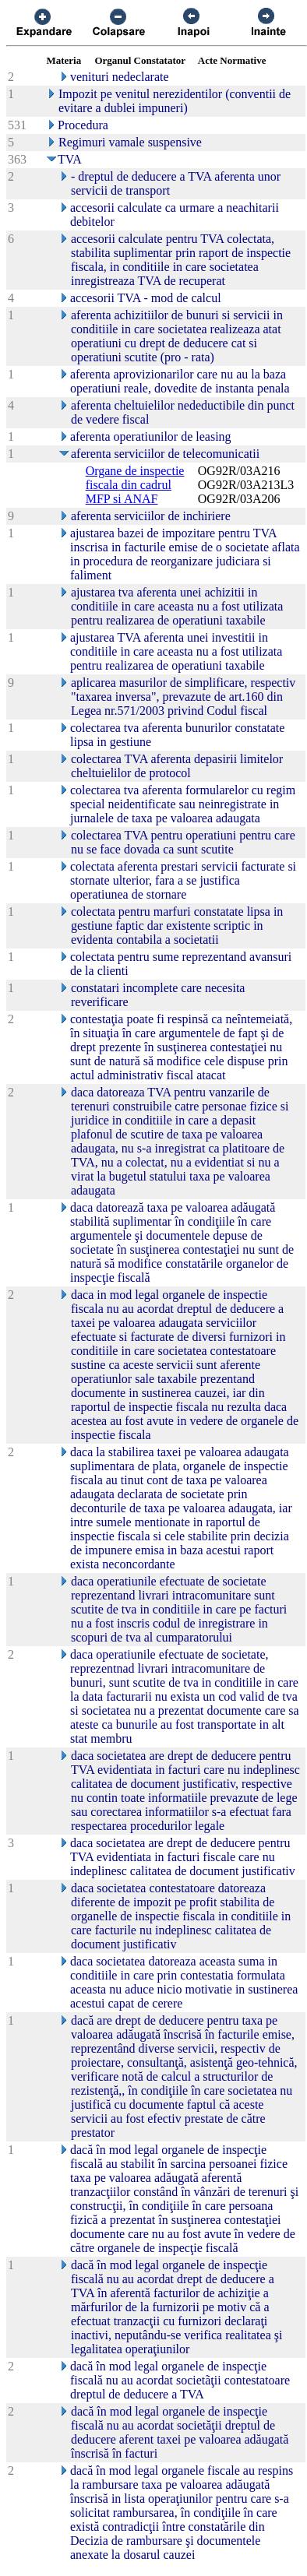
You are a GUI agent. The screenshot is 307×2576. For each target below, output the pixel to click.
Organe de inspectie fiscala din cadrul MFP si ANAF (135, 484)
